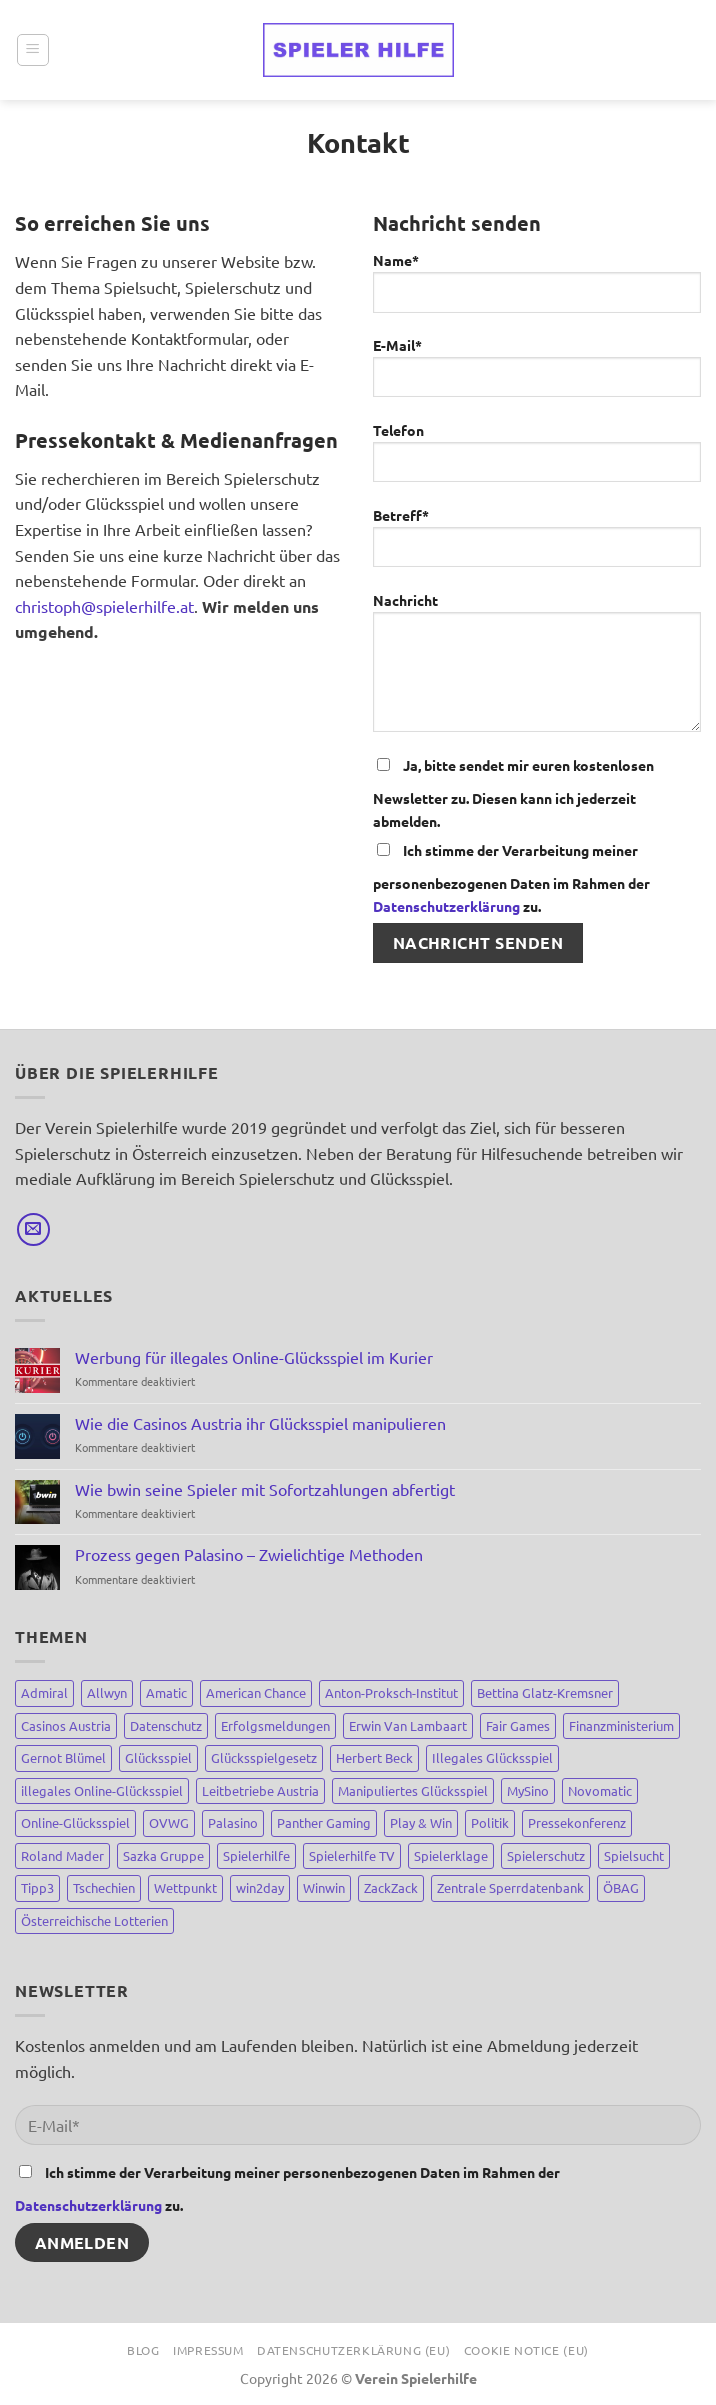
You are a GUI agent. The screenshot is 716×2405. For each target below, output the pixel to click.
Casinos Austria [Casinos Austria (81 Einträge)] (66, 1725)
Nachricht (537, 669)
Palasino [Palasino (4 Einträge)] (233, 1822)
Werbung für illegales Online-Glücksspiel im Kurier (254, 1357)
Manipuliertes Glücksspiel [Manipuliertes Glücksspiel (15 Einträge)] (413, 1790)
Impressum (208, 2350)
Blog (143, 2350)
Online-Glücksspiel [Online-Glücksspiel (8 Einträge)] (75, 1822)
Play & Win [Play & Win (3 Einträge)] (421, 1822)
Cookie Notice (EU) (526, 2350)
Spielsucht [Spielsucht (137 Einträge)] (634, 1855)
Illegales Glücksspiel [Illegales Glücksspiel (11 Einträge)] (492, 1757)
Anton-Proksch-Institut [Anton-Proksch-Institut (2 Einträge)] (391, 1692)
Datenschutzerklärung (446, 906)
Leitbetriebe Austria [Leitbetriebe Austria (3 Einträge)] (260, 1790)
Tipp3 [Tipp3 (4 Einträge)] (37, 1887)
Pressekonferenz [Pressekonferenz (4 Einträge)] (577, 1822)
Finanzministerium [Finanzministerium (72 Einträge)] (621, 1725)
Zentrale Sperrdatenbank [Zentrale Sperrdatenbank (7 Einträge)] (510, 1887)
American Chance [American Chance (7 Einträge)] (256, 1692)
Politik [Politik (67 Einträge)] (490, 1822)
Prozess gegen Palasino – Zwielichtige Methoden (249, 1554)
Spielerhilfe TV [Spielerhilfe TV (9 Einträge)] (352, 1855)
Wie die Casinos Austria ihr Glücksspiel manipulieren (260, 1423)
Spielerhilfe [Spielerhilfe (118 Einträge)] (256, 1855)
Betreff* (537, 544)
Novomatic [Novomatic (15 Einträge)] (600, 1790)
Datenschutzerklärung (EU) (353, 2350)
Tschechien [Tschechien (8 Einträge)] (104, 1887)
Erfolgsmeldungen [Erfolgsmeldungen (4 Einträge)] (275, 1725)
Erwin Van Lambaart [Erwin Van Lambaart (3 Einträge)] (408, 1725)
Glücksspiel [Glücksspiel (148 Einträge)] (158, 1757)
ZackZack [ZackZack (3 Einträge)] (391, 1887)
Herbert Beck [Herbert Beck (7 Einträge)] (374, 1757)
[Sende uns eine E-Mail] (33, 1229)
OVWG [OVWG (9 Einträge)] (169, 1822)
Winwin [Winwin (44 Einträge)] (324, 1887)
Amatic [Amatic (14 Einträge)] (166, 1692)
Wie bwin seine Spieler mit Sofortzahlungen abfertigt (265, 1489)
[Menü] (33, 50)
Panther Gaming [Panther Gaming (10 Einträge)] (324, 1822)
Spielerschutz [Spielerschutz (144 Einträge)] (546, 1855)
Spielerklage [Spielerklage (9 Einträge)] (451, 1855)
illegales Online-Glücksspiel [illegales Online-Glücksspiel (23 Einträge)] (102, 1790)
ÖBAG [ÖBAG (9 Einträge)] (621, 1887)
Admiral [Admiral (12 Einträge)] (44, 1692)
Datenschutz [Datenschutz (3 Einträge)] (166, 1725)
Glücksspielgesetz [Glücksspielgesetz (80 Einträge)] (264, 1757)
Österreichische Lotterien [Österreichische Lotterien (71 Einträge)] (94, 1920)
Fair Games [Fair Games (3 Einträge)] (518, 1725)
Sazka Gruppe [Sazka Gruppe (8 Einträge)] (163, 1855)
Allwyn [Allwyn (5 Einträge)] (107, 1692)
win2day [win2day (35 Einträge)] (260, 1887)
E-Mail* (537, 374)
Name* (537, 289)
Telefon (537, 459)
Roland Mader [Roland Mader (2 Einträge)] (62, 1855)
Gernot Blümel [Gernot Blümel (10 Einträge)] (63, 1757)
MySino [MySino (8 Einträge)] (528, 1790)
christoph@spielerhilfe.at (104, 606)
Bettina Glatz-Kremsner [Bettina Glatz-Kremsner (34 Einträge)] (545, 1692)
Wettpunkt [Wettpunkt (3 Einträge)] (185, 1887)
